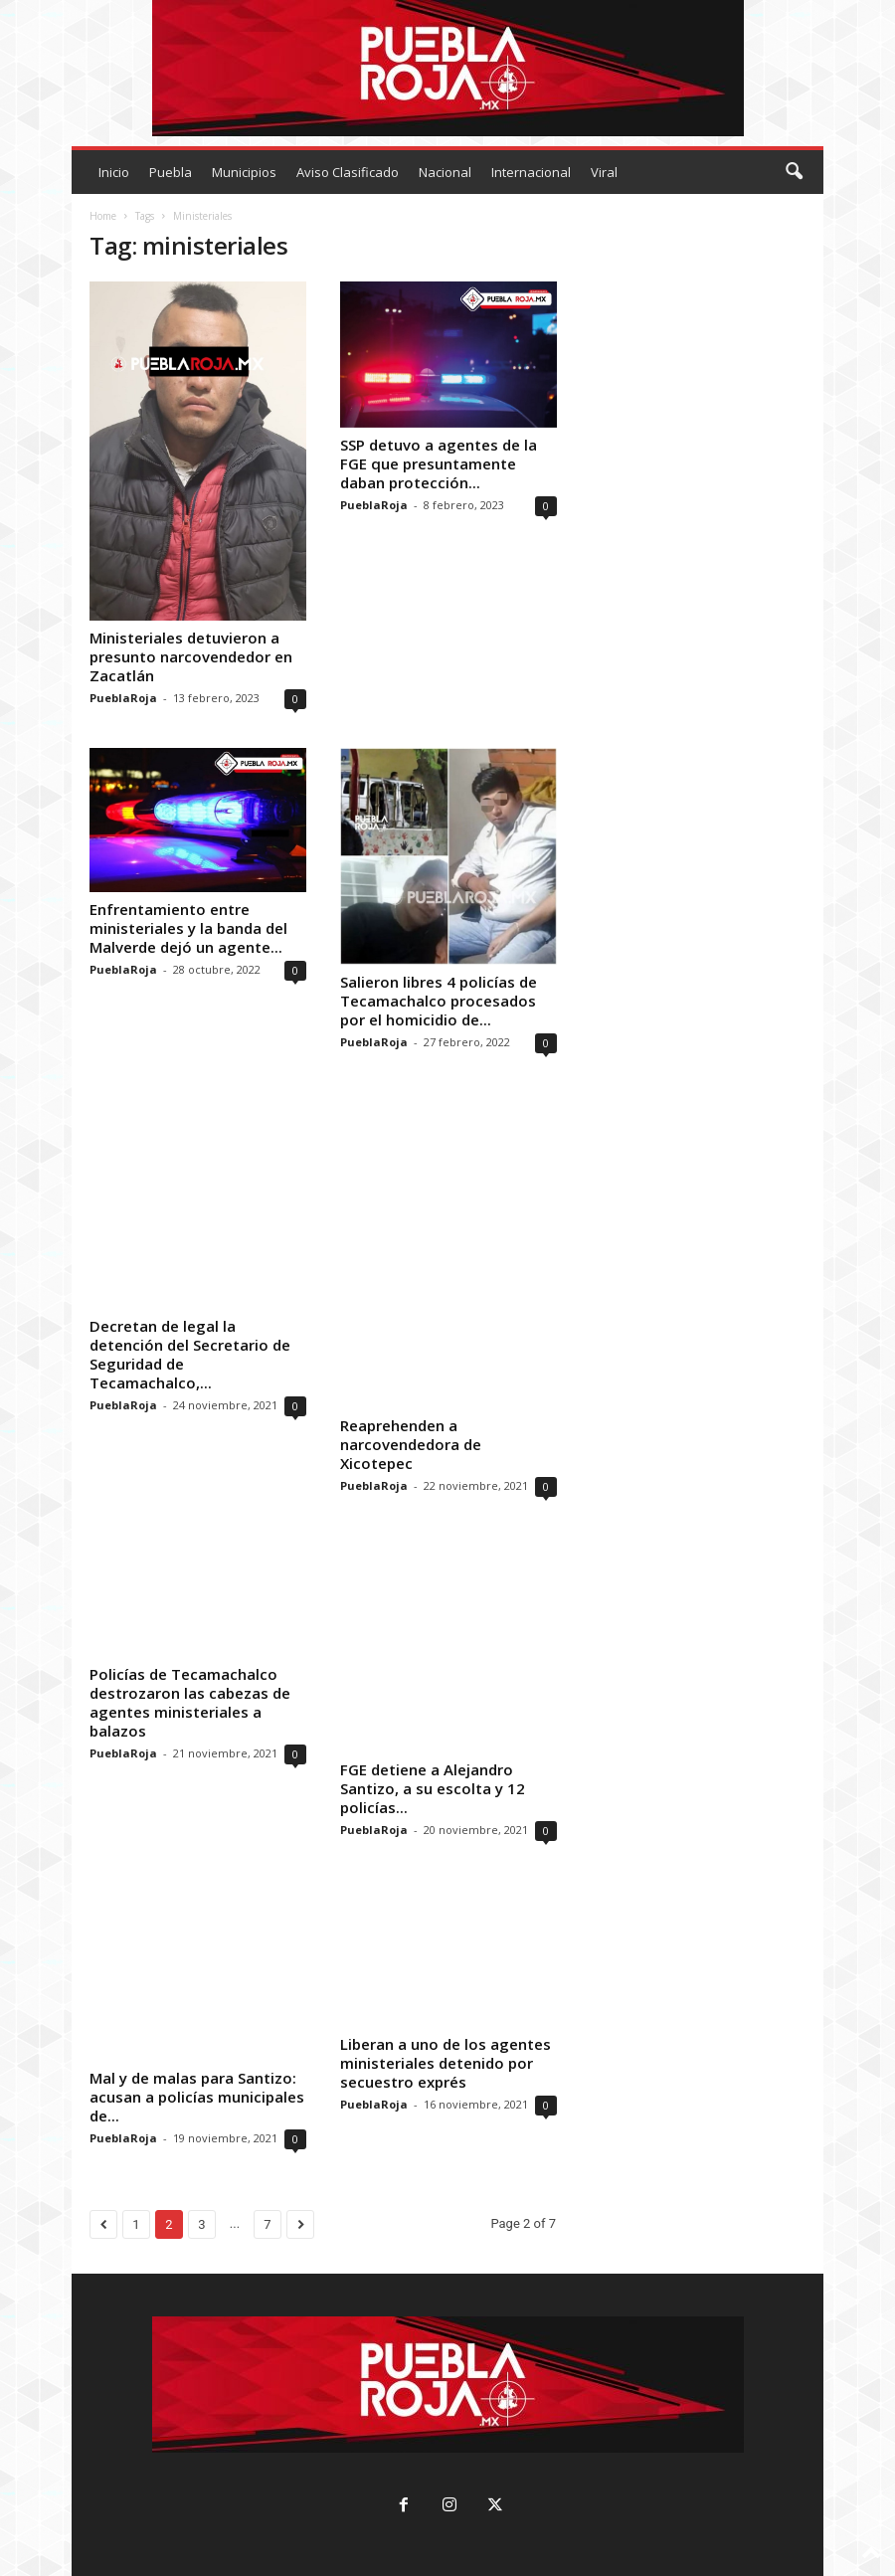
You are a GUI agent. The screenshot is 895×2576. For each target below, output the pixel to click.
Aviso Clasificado (347, 172)
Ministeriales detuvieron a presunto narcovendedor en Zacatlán (191, 656)
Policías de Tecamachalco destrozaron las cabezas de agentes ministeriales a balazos (190, 1701)
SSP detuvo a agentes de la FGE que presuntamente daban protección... (438, 463)
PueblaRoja (123, 697)
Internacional (531, 172)
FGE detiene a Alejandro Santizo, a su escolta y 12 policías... (432, 1787)
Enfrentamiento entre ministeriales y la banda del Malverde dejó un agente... (188, 928)
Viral (604, 172)
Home (103, 216)
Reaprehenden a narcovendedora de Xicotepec (410, 1443)
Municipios (244, 172)
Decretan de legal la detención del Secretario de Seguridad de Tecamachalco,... (190, 1354)
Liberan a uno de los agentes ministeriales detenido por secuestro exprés (445, 2062)
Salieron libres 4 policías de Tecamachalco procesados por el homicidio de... (438, 1000)
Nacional (445, 172)
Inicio (113, 172)
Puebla (170, 172)
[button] (793, 172)
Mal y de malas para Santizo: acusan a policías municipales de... (197, 2095)
